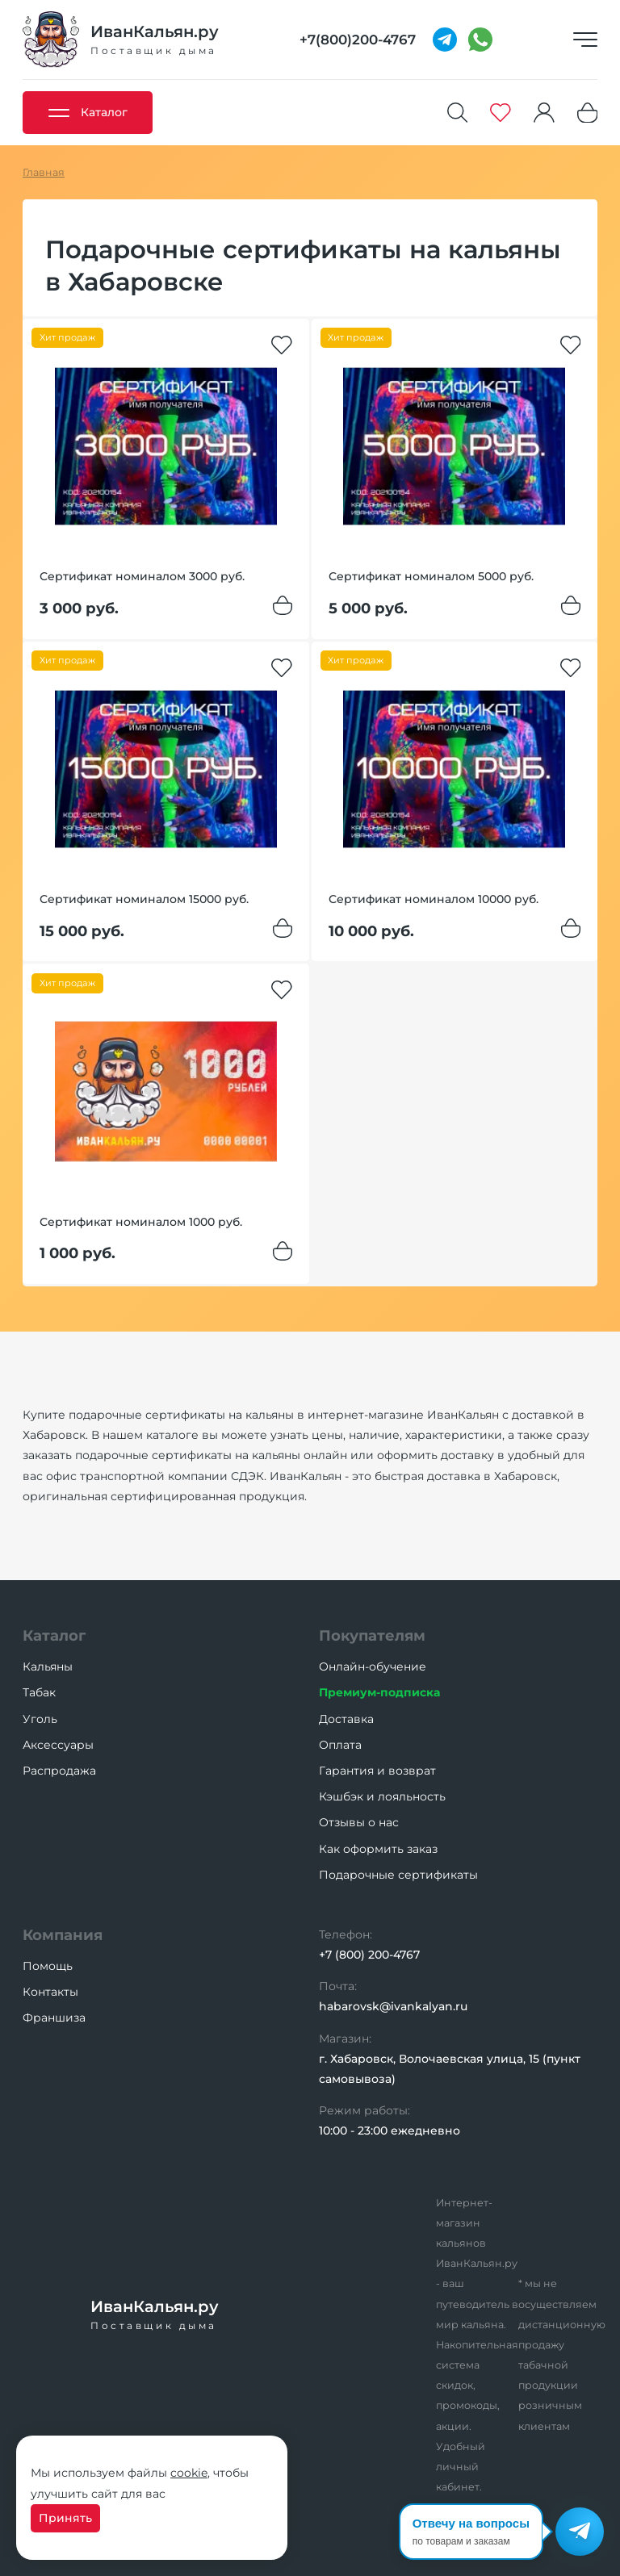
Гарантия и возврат (377, 1770)
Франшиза (54, 2017)
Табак (39, 1692)
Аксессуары (58, 1745)
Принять (65, 2518)
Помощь (48, 1966)
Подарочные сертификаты (398, 1874)
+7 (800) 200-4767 (369, 1954)
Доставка (346, 1719)
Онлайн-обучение (372, 1666)
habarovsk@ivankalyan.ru (393, 2006)
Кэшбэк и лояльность (382, 1796)
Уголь (40, 1719)
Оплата (340, 1745)
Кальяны (48, 1666)
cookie (188, 2472)
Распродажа (59, 1770)
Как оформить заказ (378, 1849)
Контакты (50, 1991)
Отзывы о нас (359, 1822)
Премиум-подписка (379, 1692)
